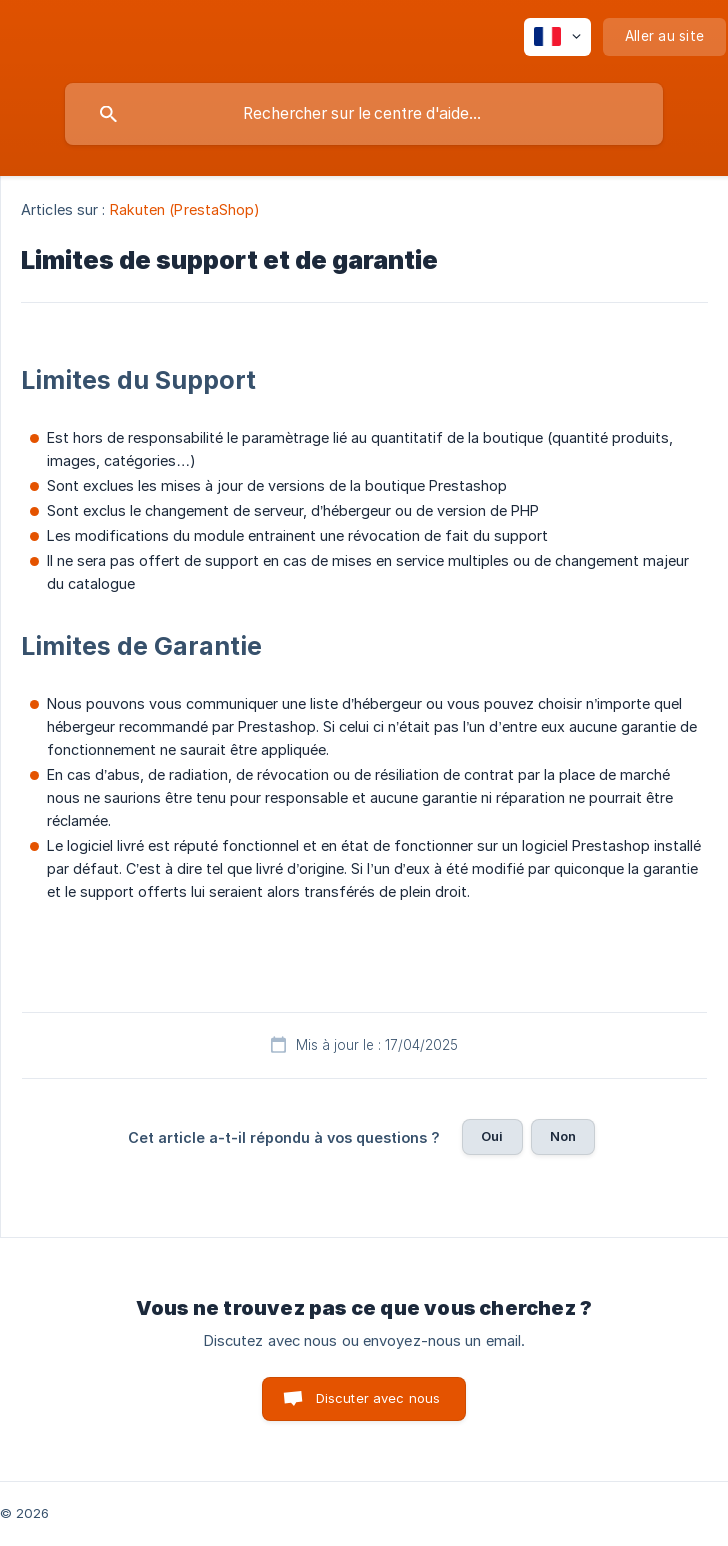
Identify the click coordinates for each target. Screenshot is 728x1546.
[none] (557, 37)
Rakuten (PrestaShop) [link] (185, 209)
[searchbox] (364, 114)
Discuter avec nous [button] (378, 1398)
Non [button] (563, 1136)
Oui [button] (492, 1136)
